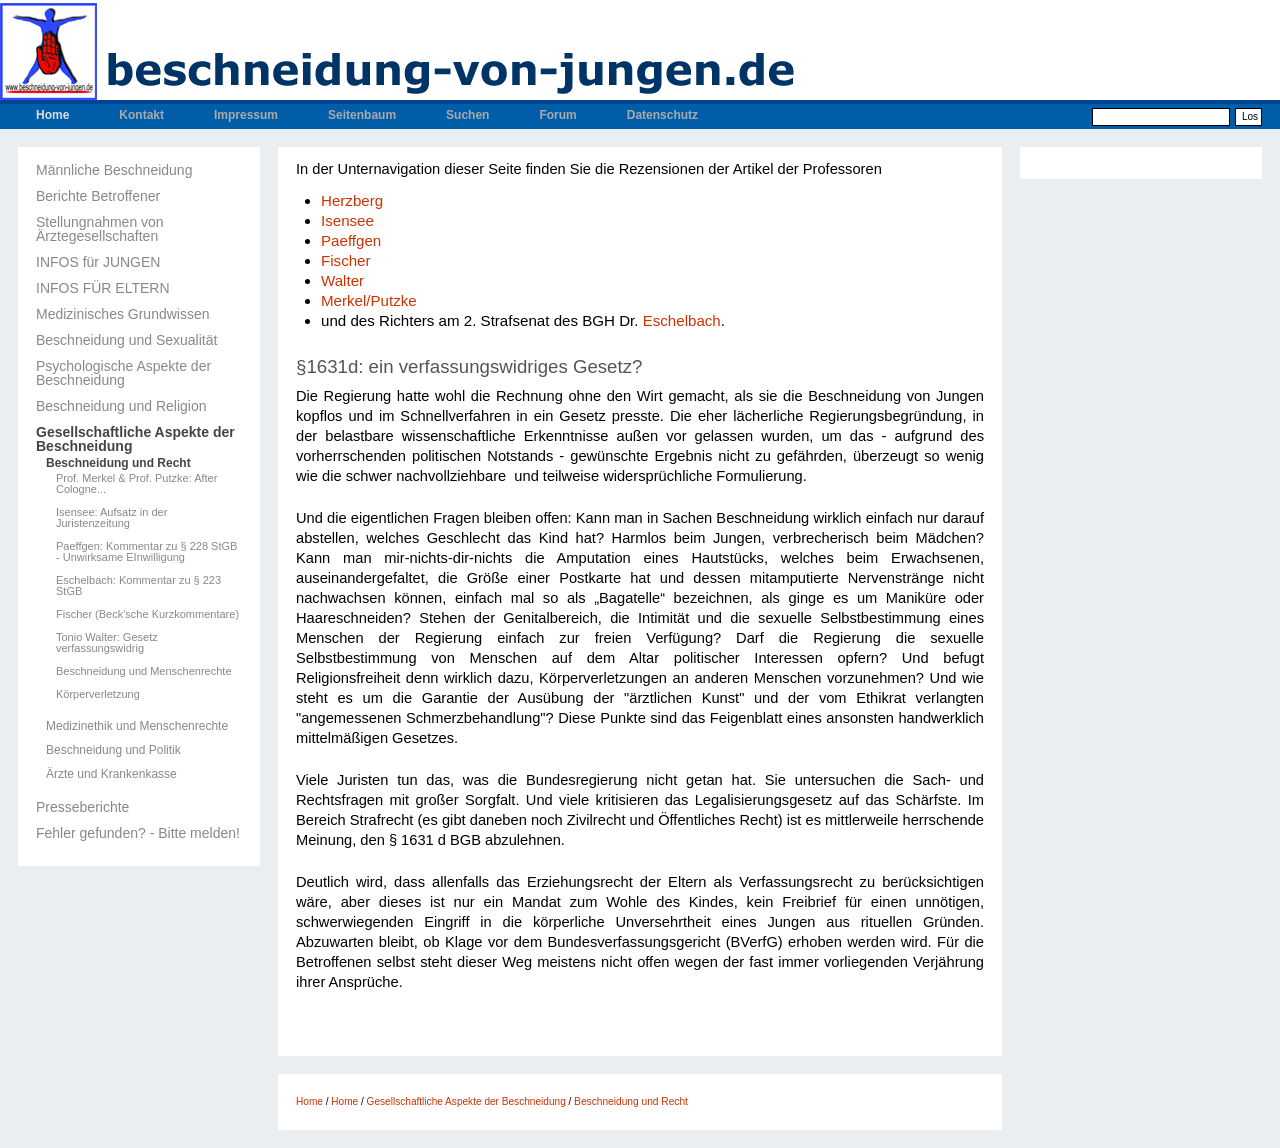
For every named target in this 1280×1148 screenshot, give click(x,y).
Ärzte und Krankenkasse (111, 774)
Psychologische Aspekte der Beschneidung (123, 373)
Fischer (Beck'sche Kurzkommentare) (147, 614)
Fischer (346, 260)
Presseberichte (82, 807)
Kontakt (141, 115)
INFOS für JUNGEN (98, 262)
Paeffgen (351, 240)
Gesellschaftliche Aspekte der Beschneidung (135, 439)
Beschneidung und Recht (118, 463)
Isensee (347, 220)
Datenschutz (662, 115)
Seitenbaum (362, 115)
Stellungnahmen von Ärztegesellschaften (100, 229)
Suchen (467, 115)
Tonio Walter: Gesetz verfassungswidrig (107, 643)
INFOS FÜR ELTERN (103, 288)
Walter (342, 280)
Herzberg (352, 200)
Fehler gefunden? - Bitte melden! (138, 833)
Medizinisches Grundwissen (123, 314)
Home (52, 115)
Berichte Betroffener (98, 196)
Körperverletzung (98, 694)
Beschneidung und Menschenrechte (144, 671)
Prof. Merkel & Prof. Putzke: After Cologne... (136, 484)
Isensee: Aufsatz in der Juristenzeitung (111, 518)
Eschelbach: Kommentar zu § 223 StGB (138, 586)
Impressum (246, 115)
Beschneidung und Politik (113, 750)
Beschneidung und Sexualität (126, 340)
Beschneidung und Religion (121, 406)
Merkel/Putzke (369, 300)
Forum (557, 115)
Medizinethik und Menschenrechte (137, 726)
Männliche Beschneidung (114, 170)
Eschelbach (682, 320)
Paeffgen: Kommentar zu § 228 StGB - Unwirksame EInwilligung (146, 552)
